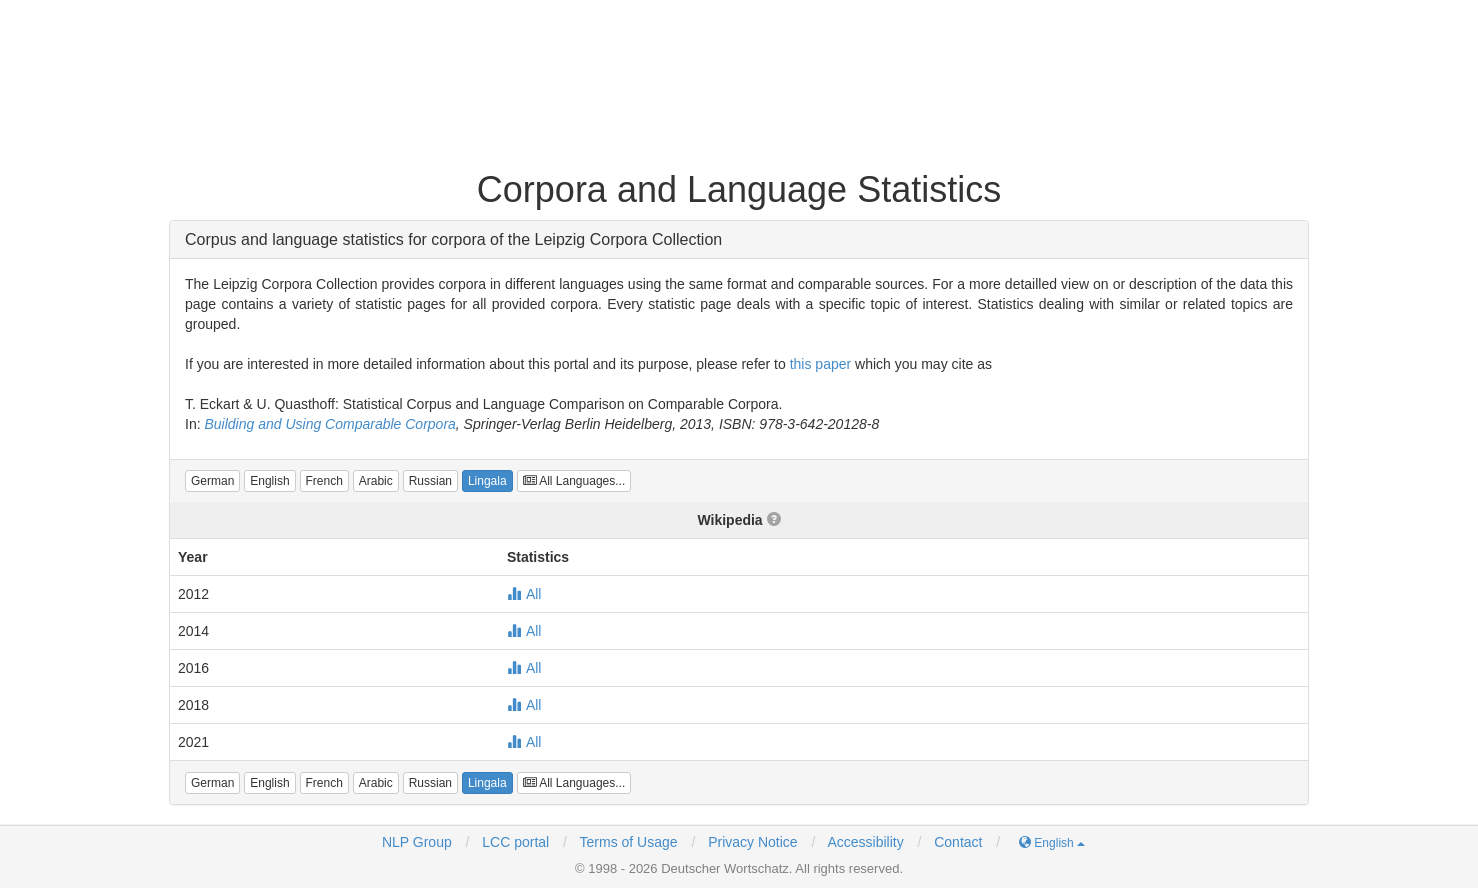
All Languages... (574, 481)
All (524, 594)
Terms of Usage (629, 842)
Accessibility (865, 842)
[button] (212, 481)
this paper (820, 364)
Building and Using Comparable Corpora (329, 424)
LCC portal (513, 842)
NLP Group (417, 842)
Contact (958, 842)
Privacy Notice (752, 842)
